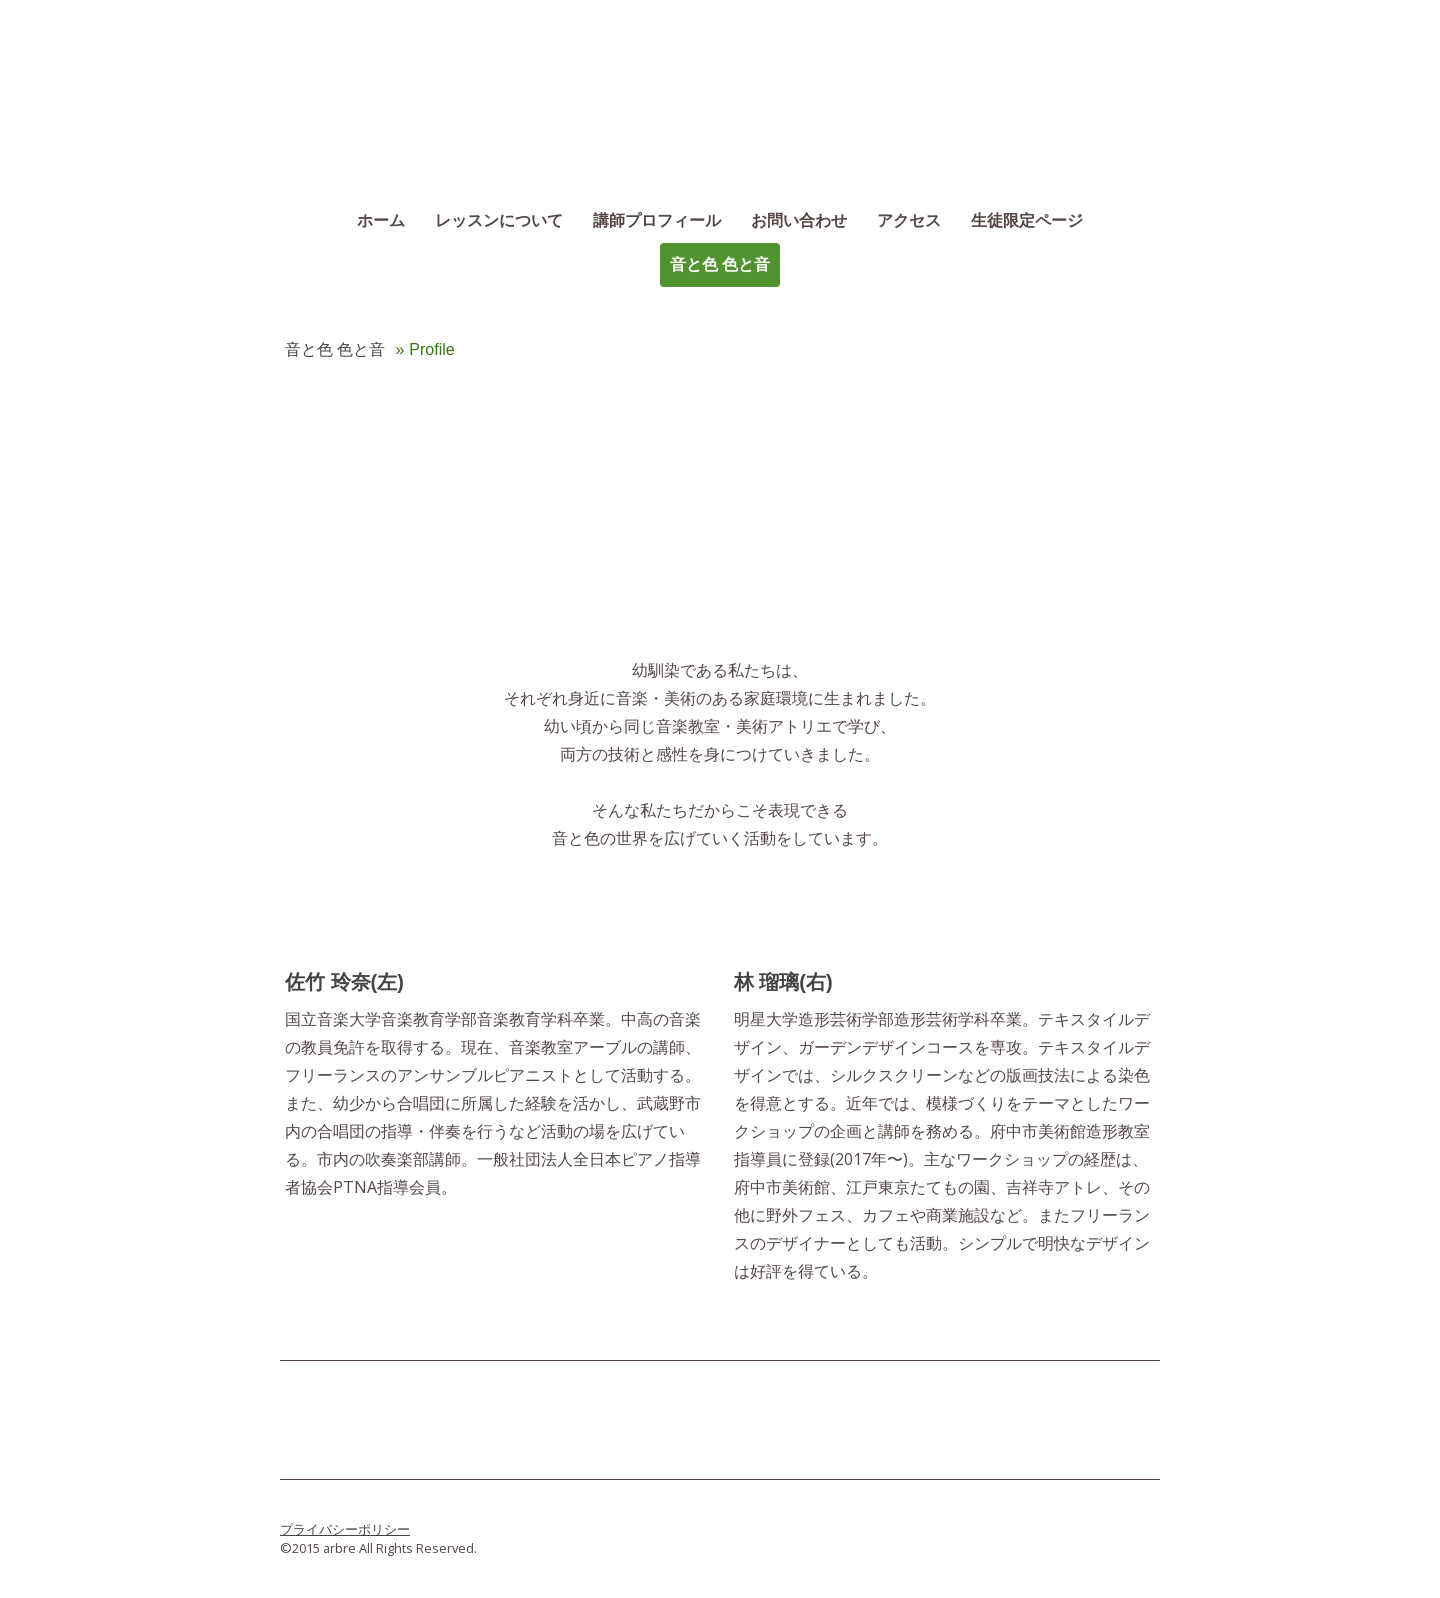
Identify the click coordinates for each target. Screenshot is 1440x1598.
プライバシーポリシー (345, 1529)
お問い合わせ (799, 220)
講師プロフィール (657, 220)
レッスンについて (499, 220)
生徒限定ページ (1027, 220)
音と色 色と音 (720, 264)
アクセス (909, 220)
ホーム (381, 220)
